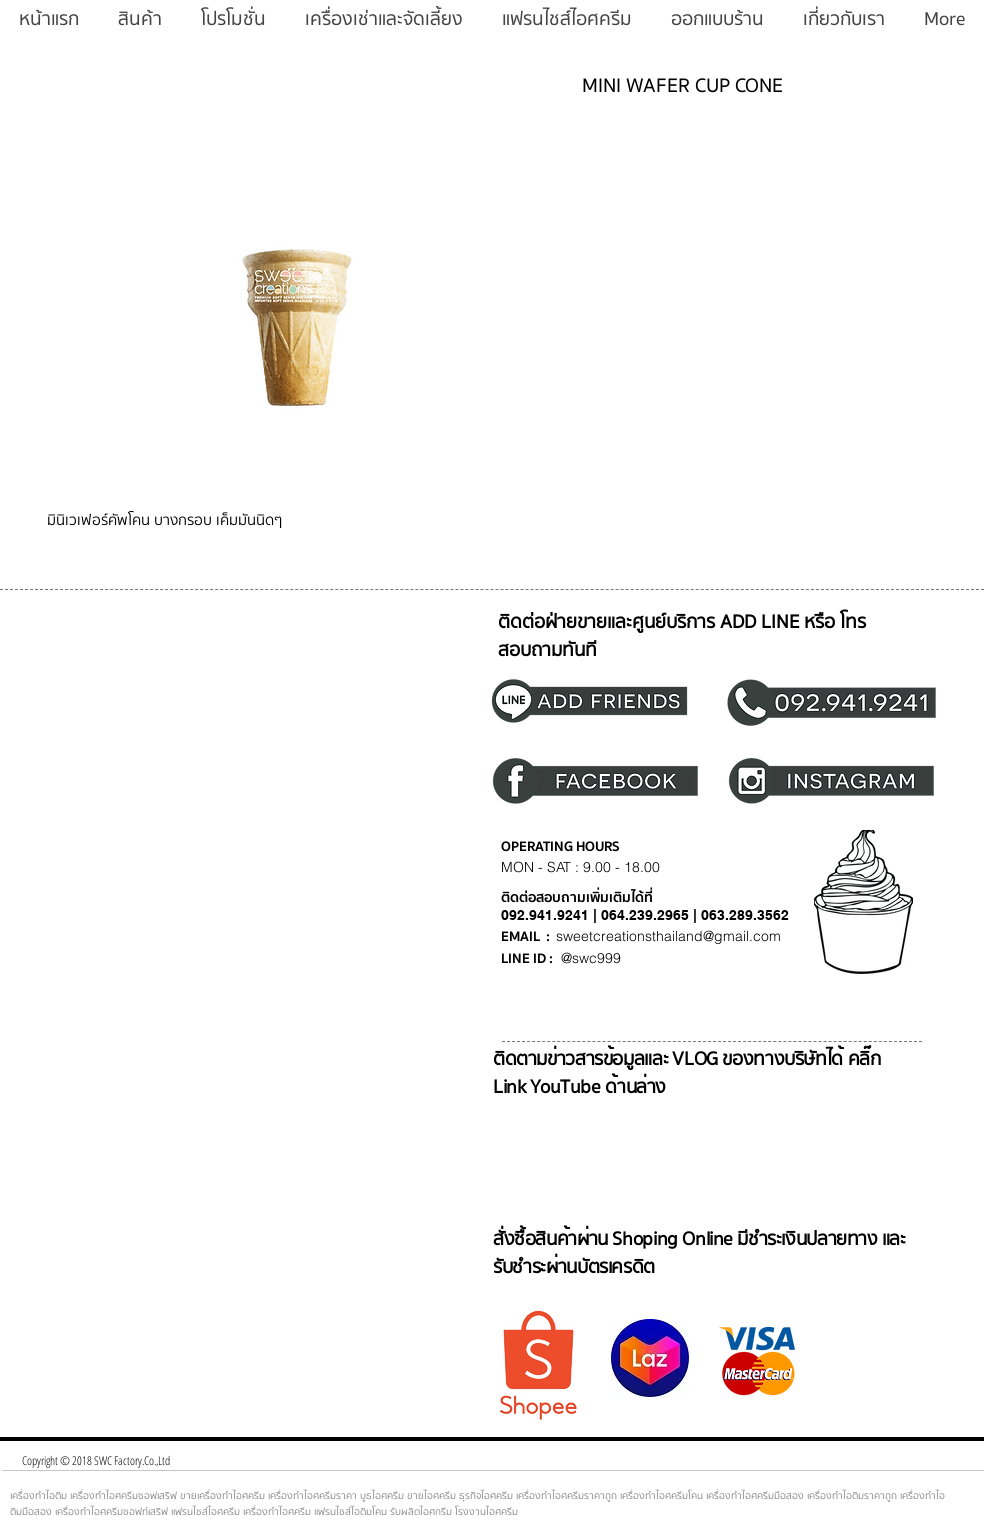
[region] (601, 700)
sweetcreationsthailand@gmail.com (668, 936)
